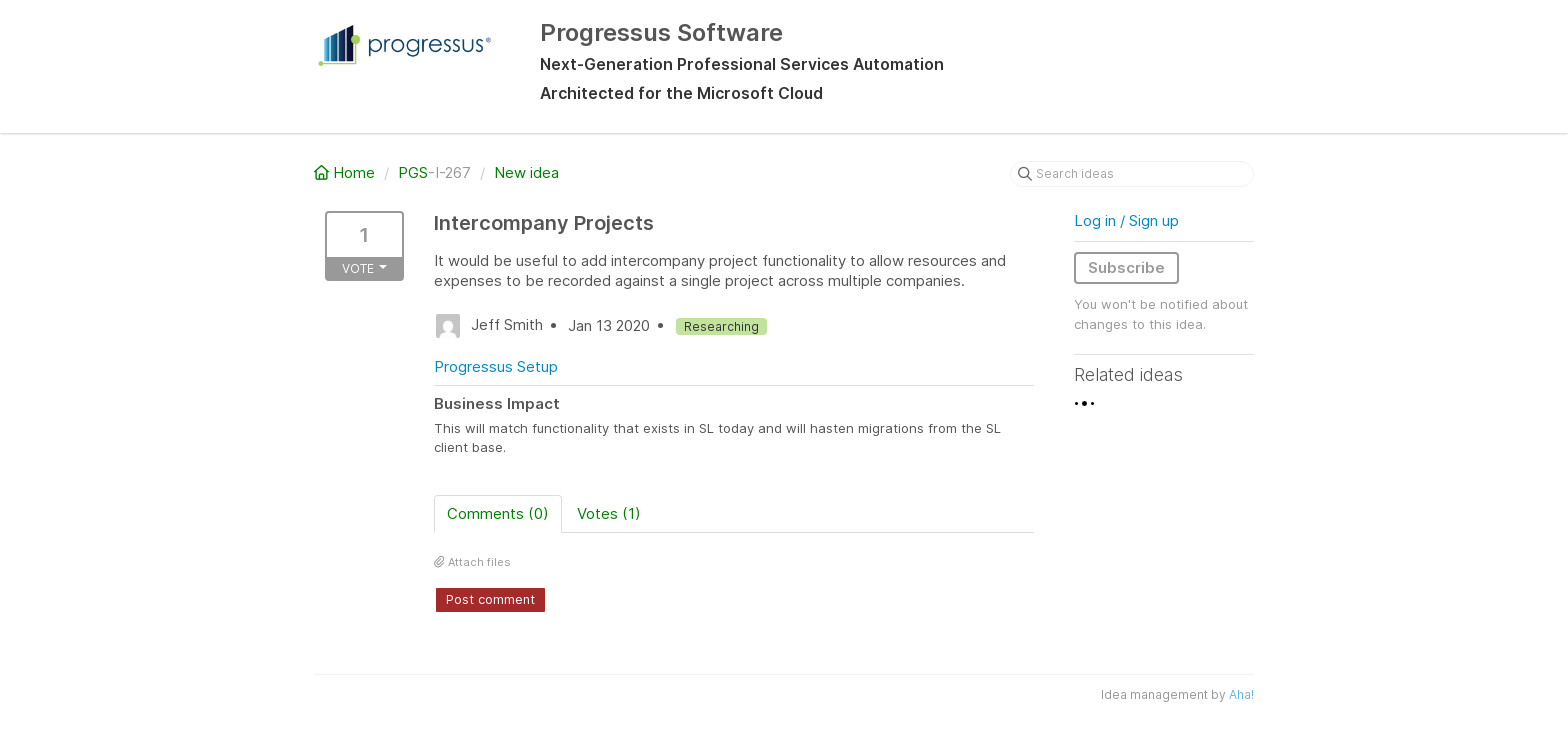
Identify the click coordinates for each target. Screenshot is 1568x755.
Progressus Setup (496, 366)
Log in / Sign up (1126, 220)
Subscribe (1126, 267)
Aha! (1241, 694)
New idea (526, 172)
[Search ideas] (1132, 174)
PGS (413, 172)
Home (346, 172)
